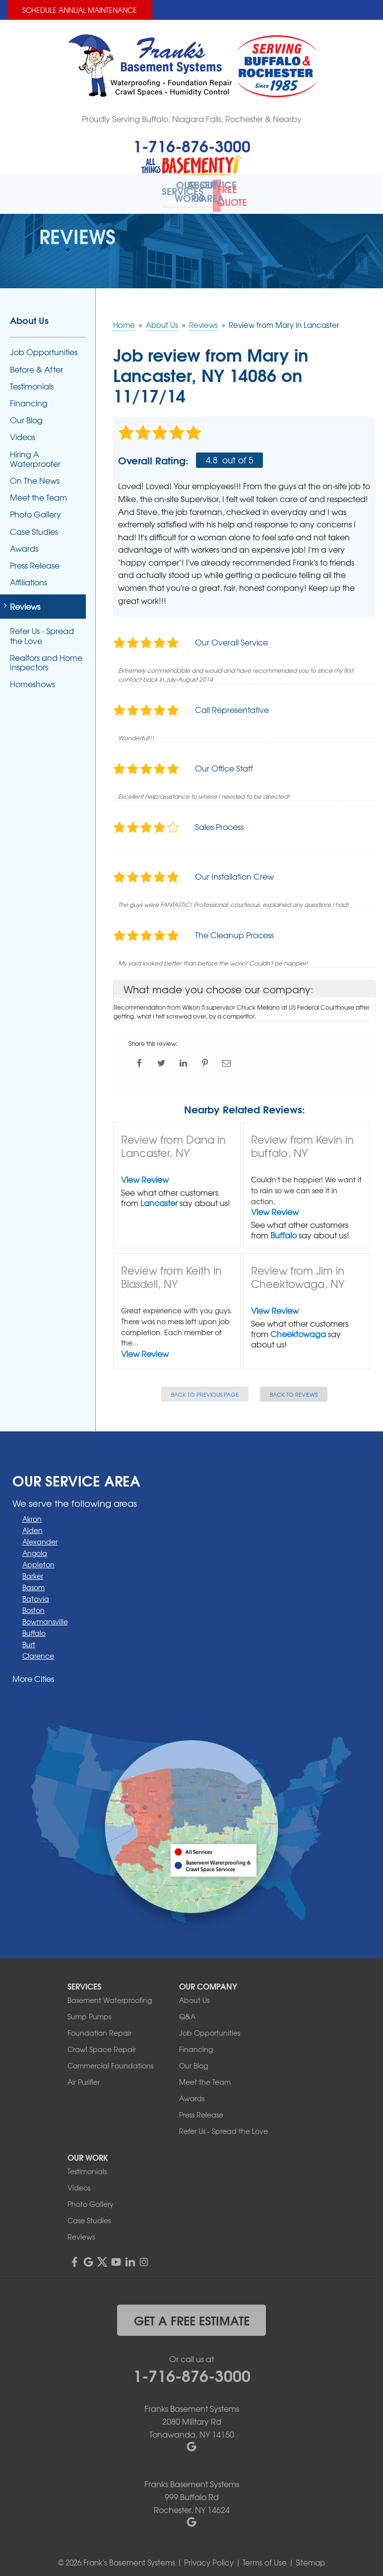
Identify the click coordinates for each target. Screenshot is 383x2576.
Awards (24, 541)
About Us (29, 314)
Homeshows (32, 677)
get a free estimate (192, 2313)
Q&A (187, 2010)
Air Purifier (83, 2075)
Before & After (36, 362)
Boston (33, 1604)
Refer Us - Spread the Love (42, 629)
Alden (32, 1524)
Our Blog (26, 413)
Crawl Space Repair (101, 2043)
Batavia (35, 1592)
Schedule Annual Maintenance (79, 10)
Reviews (25, 600)
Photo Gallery (35, 508)
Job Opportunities (43, 345)
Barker (32, 1569)
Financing (29, 396)
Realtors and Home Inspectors (46, 655)
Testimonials (32, 379)
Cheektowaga (298, 1327)
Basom (33, 1581)
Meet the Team (38, 491)
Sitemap (310, 2556)
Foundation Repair (99, 2026)
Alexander (40, 1535)
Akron (32, 1512)
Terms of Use (265, 2556)
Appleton (38, 1558)
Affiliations (28, 575)
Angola (34, 1546)
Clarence (38, 1649)
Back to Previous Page (205, 1387)
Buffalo (283, 1228)
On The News (35, 474)
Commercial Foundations (110, 2059)
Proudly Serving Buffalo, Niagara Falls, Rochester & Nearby (192, 119)
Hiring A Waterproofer (35, 452)
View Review (145, 1173)
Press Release (35, 559)
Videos (22, 430)
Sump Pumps (89, 2010)
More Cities (33, 1672)
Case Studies (34, 524)
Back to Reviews (294, 1387)
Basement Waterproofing (109, 1993)
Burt (28, 1638)
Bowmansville (45, 1615)
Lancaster (159, 1196)
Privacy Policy (209, 2556)
